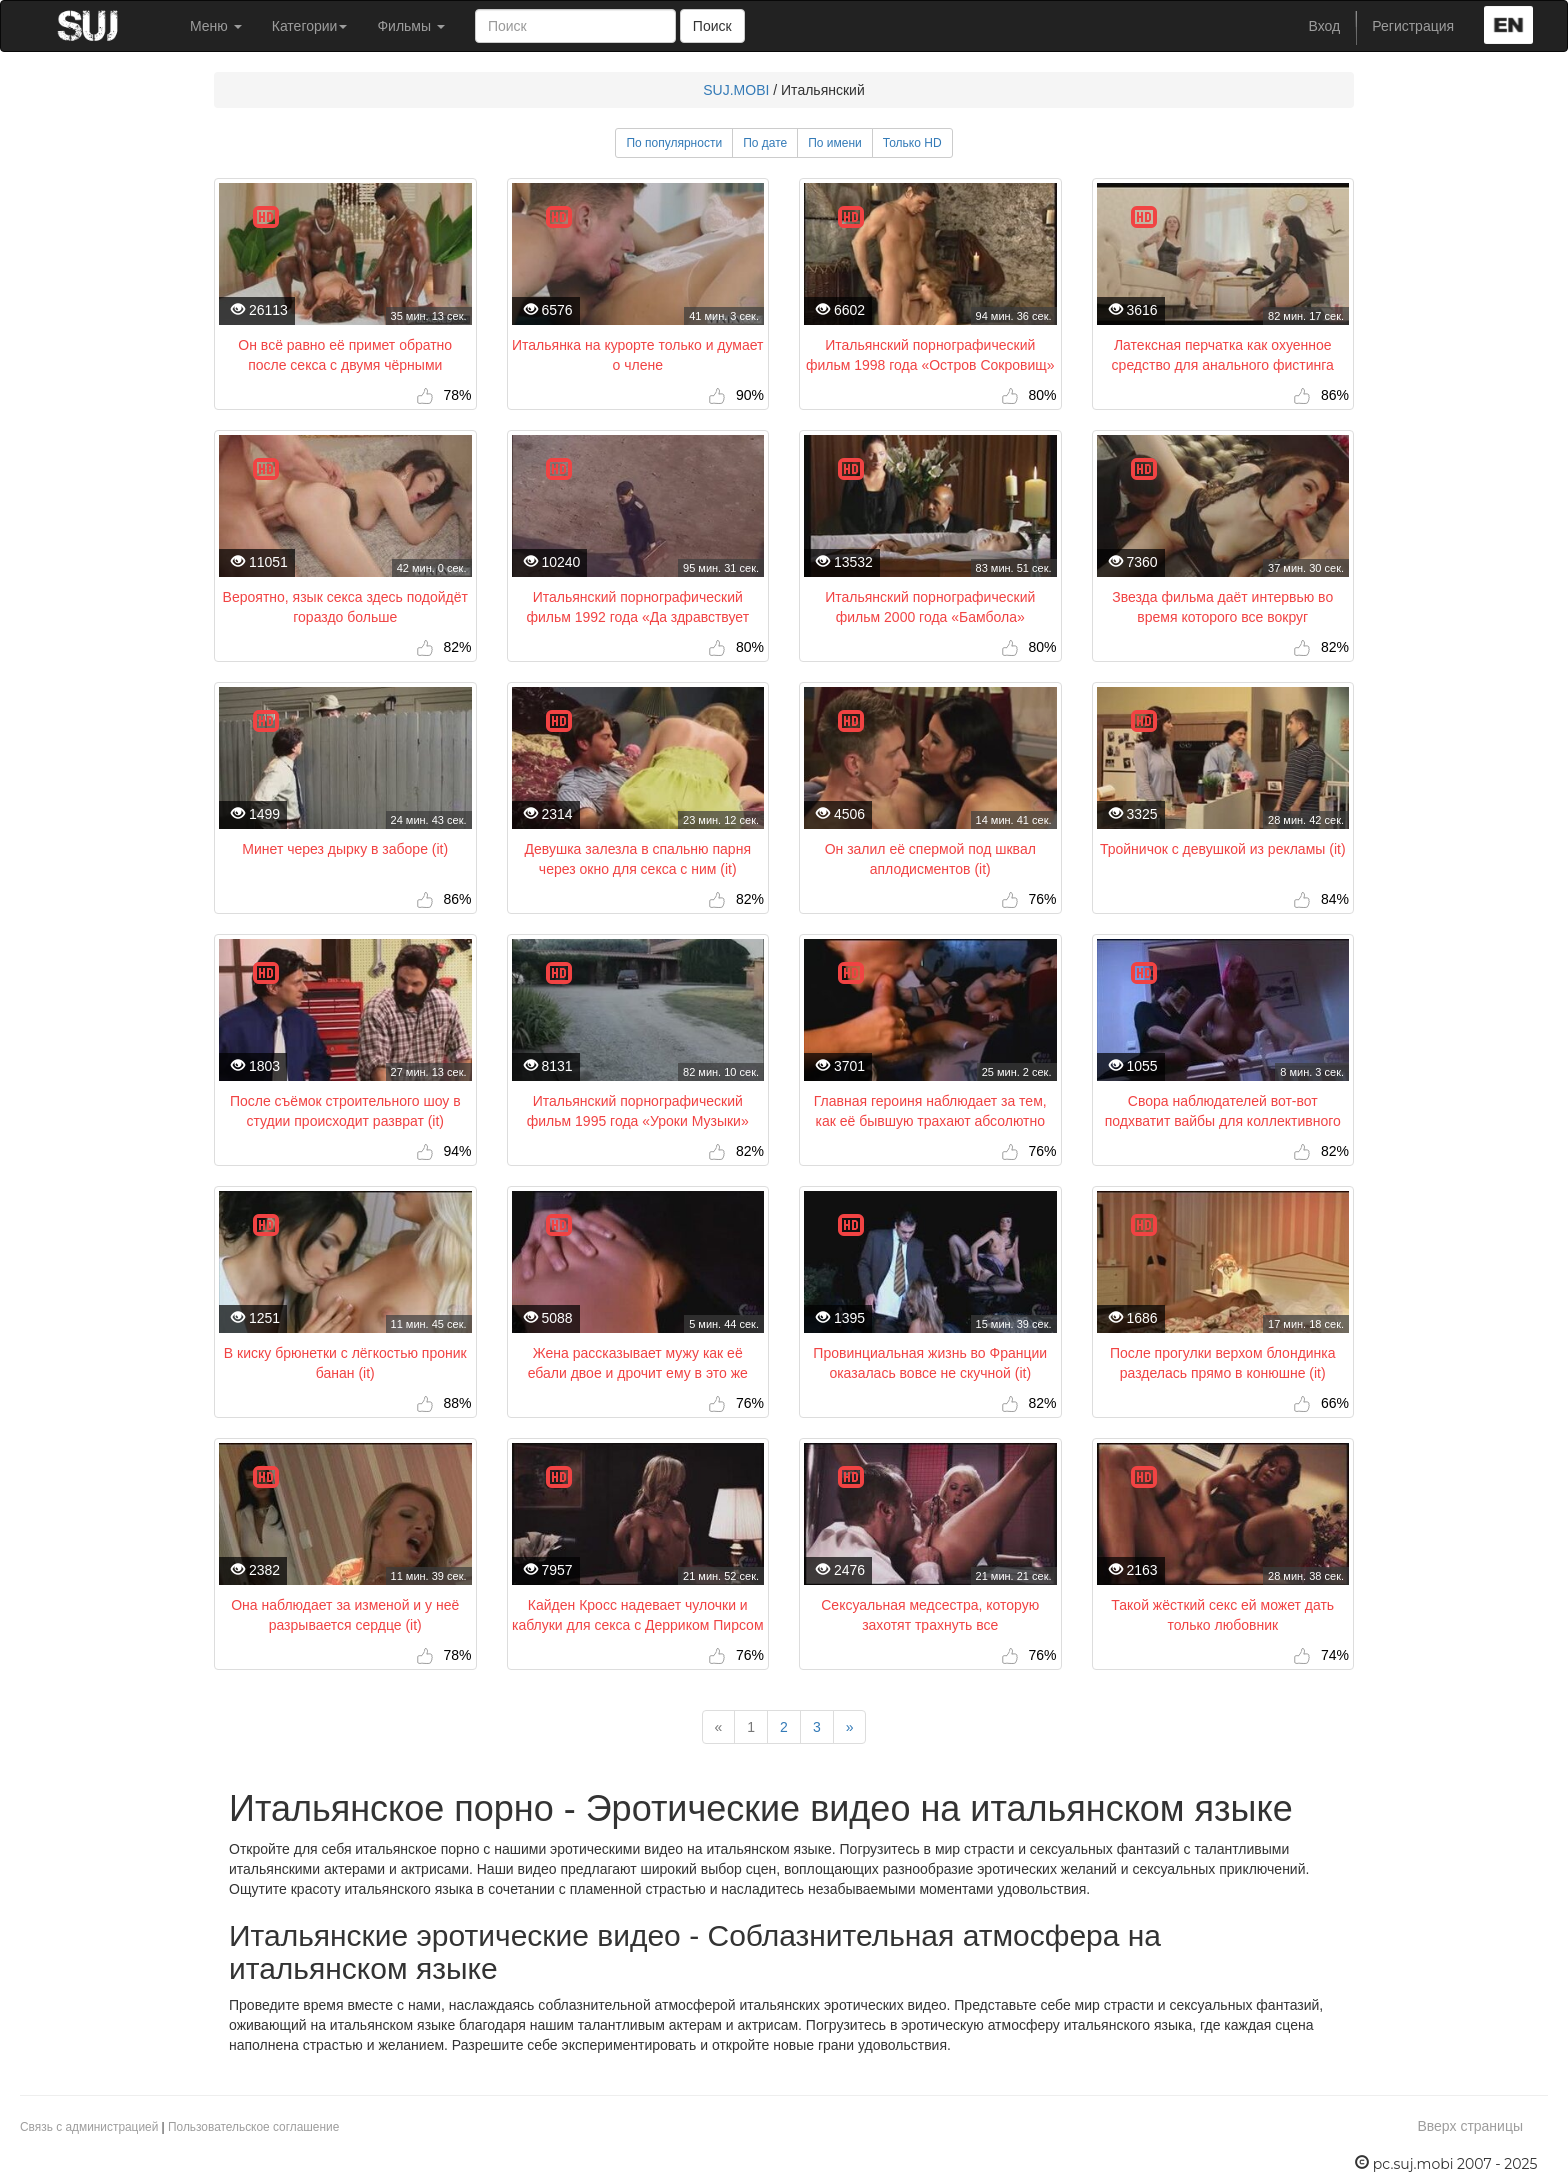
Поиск (712, 26)
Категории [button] (310, 26)
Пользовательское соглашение (253, 2127)
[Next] (850, 1727)
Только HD (912, 143)
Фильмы (411, 26)
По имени (835, 143)
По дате (765, 143)
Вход (1325, 26)
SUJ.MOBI (736, 90)
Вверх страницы (1470, 2126)
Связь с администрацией (89, 2127)
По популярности (674, 143)
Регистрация (1413, 26)
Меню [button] (216, 26)
